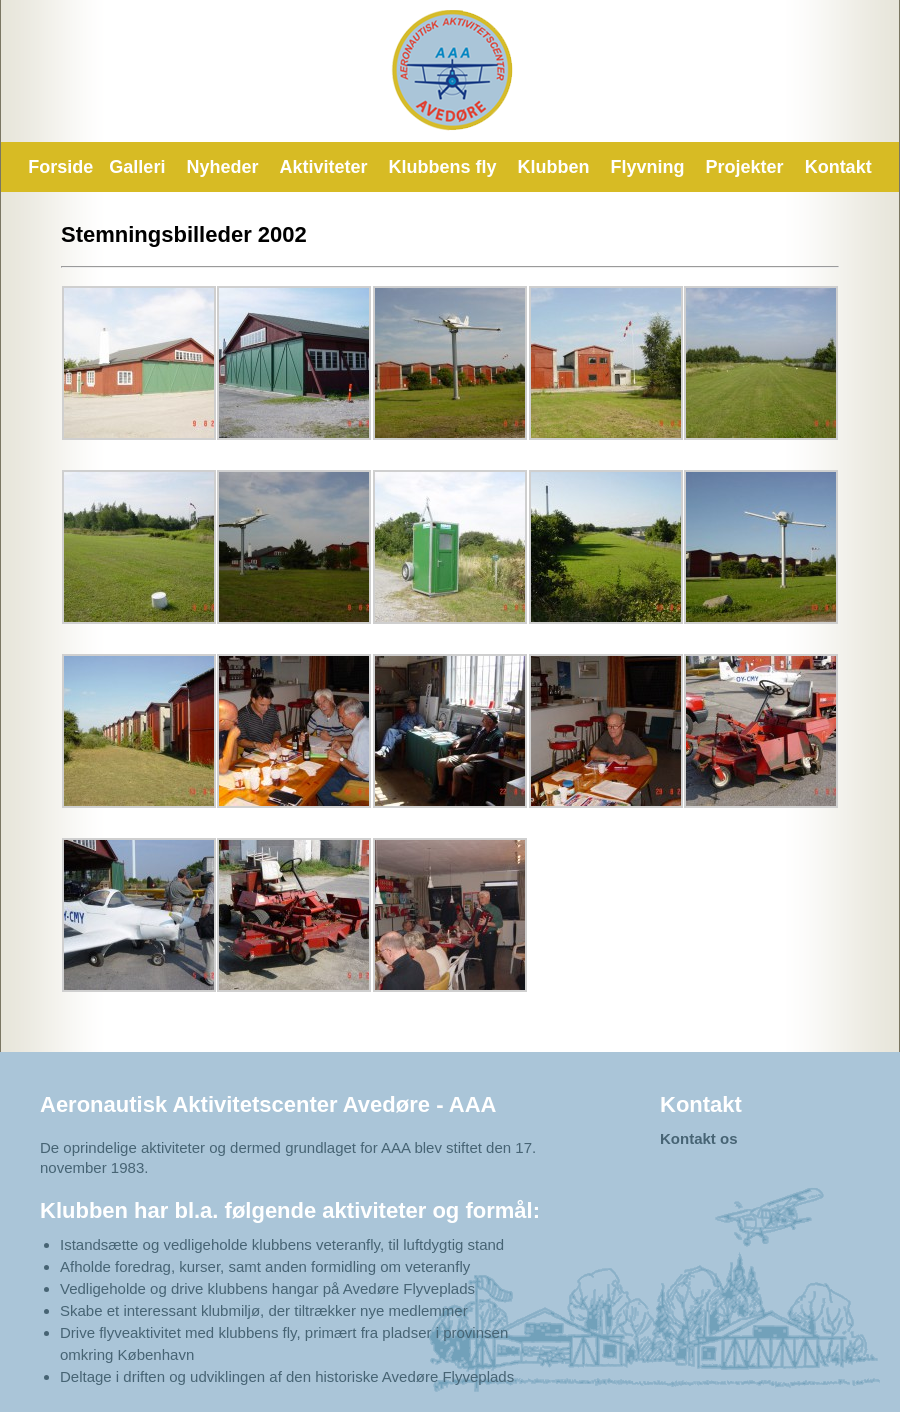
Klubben (554, 167)
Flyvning (648, 167)
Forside (60, 167)
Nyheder (222, 167)
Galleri (137, 167)
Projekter (745, 167)
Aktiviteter (323, 167)
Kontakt (838, 167)
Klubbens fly (443, 167)
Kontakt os (699, 1138)
